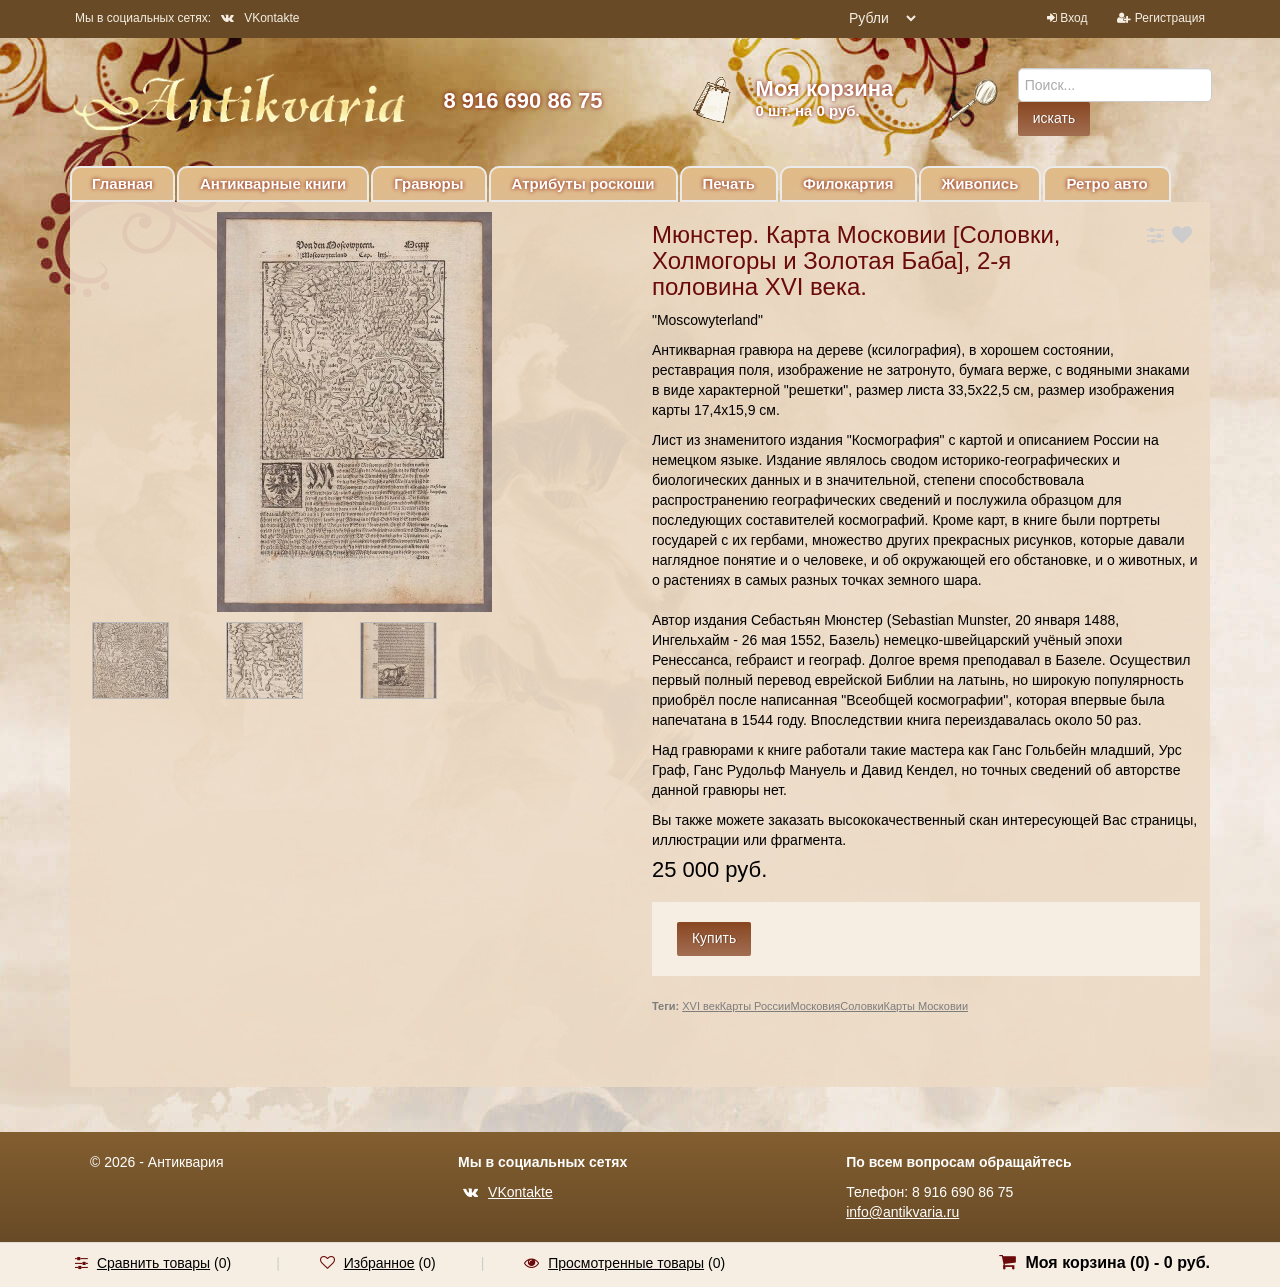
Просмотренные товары (626, 1263)
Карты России (755, 1006)
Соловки (861, 1006)
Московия (815, 1006)
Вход (1073, 18)
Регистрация (1170, 18)
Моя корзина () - (1117, 1262)
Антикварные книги (273, 183)
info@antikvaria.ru (902, 1212)
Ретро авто (1106, 183)
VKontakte (260, 18)
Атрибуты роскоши (583, 183)
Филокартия (848, 183)
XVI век (700, 1006)
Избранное (379, 1263)
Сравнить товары (153, 1263)
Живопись (980, 183)
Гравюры (428, 183)
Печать (729, 183)
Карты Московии (926, 1006)
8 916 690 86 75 (522, 100)
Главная (122, 183)
